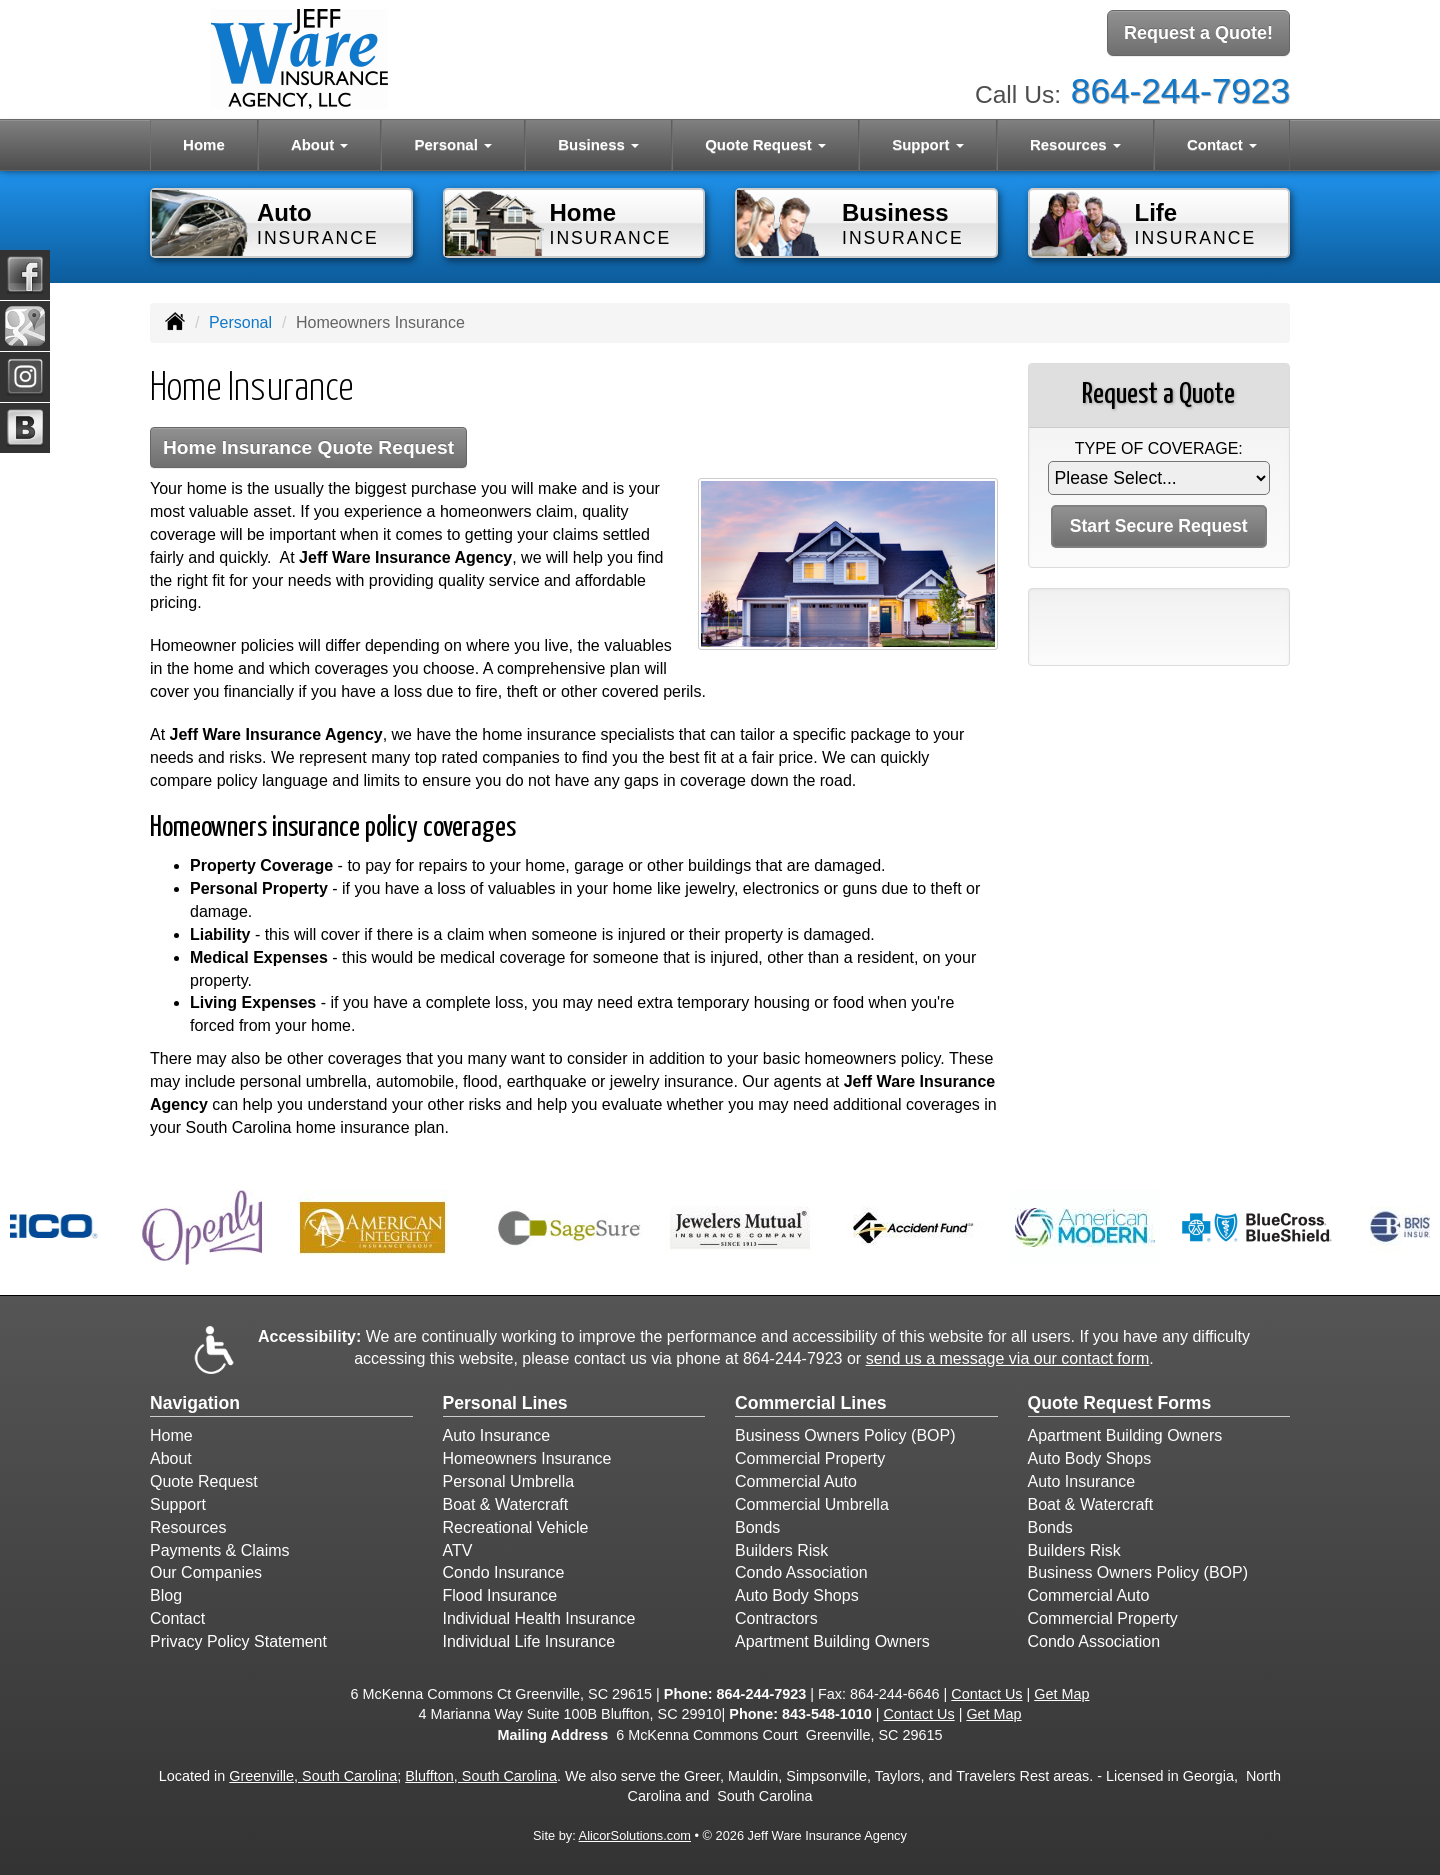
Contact (177, 1618)
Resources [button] (1075, 144)
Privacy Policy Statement (238, 1641)
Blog (166, 1595)
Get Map (1061, 1694)
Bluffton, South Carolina (481, 1776)
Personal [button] (453, 144)
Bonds (757, 1527)
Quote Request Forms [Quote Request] (1120, 1403)
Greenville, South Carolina (313, 1776)
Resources (188, 1527)
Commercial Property (810, 1458)
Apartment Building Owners (832, 1641)
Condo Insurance (504, 1572)
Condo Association (801, 1572)
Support (178, 1504)
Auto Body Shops (797, 1595)
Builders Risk (781, 1550)
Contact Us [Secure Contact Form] (986, 1694)
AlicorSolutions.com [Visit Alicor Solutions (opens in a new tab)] (635, 1835)
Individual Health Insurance (539, 1618)
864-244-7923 (1180, 90)
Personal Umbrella (509, 1481)
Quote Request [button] (765, 144)
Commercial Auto (796, 1481)
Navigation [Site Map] (195, 1403)
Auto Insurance (497, 1435)
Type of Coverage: (1159, 448)
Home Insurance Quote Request (308, 447)
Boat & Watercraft (506, 1504)
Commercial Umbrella (812, 1504)
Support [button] (928, 144)
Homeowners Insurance (527, 1458)
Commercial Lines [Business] (811, 1403)
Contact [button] (1222, 144)
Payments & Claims (220, 1550)
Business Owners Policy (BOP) (845, 1435)
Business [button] (598, 144)
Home (204, 144)
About (171, 1458)
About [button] (319, 144)
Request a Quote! (1198, 33)
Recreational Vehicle (516, 1527)
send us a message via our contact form (1008, 1358)
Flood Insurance (500, 1595)
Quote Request (204, 1481)
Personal (240, 322)
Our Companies (206, 1572)
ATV (458, 1550)
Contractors (776, 1618)
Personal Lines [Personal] (505, 1403)
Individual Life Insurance (529, 1641)
